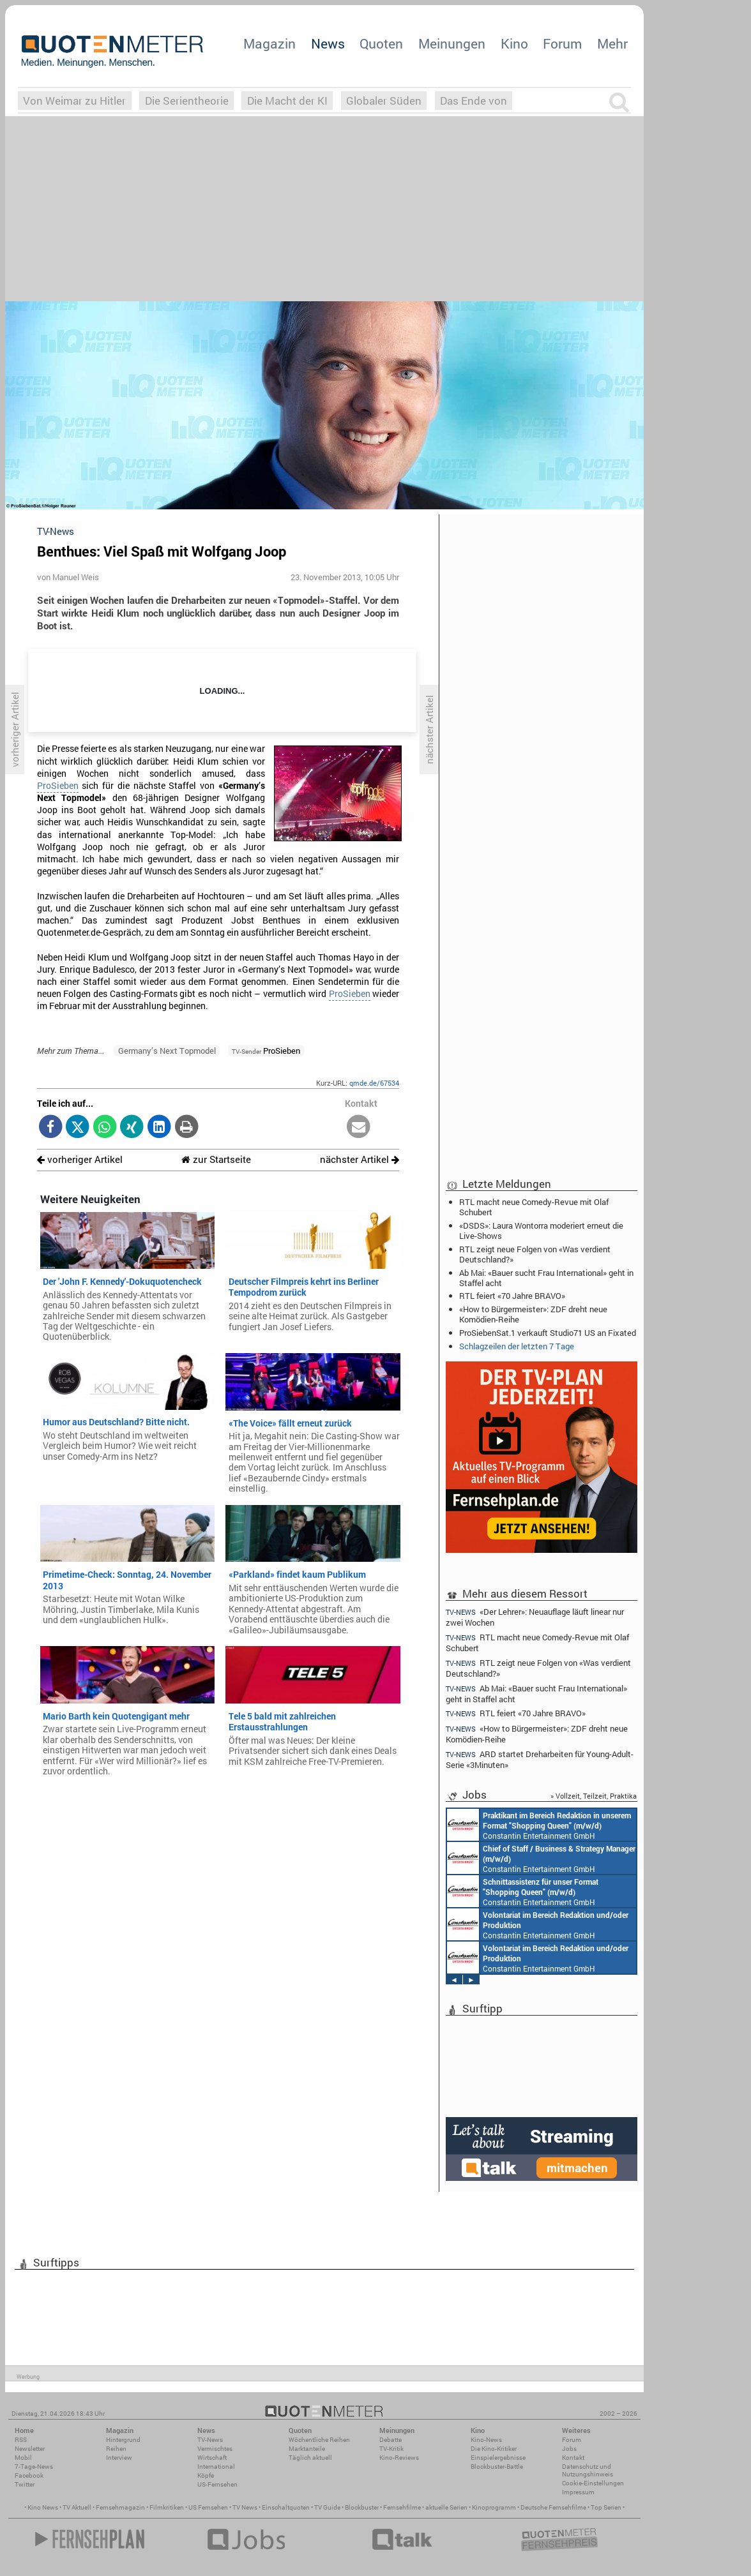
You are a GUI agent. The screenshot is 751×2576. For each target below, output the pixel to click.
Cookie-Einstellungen (593, 2483)
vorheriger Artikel (80, 1159)
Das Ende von (473, 100)
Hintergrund (123, 2440)
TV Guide (327, 2507)
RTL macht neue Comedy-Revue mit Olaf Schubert (534, 1207)
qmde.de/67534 (374, 1083)
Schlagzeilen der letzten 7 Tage (516, 1346)
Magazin (269, 43)
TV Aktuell (77, 2507)
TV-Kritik (391, 2449)
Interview (119, 2457)
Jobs (569, 2449)
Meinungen (451, 43)
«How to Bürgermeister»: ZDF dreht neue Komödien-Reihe (533, 1314)
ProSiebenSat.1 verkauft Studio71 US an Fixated (547, 1332)
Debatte (390, 2440)
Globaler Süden (383, 100)
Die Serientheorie (187, 100)
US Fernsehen (208, 2507)
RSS (21, 2440)
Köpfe (205, 2475)
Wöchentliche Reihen (319, 2440)
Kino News (42, 2507)
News (328, 43)
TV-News (210, 2440)
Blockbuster (362, 2507)
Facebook (29, 2475)
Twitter (24, 2484)
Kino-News (486, 2440)
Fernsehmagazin (120, 2507)
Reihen (116, 2449)
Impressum (578, 2492)
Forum (562, 43)
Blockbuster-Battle (497, 2466)
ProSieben (58, 785)
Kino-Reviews (399, 2457)
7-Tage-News (34, 2466)
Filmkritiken (166, 2507)
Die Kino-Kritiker (494, 2449)
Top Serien (606, 2507)
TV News (244, 2507)
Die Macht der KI (287, 100)
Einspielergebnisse (498, 2457)
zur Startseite (216, 1159)
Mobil (23, 2457)
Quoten (381, 43)
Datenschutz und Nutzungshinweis (587, 2470)
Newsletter (30, 2449)
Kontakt (573, 2457)
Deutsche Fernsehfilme (553, 2507)
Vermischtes (214, 2449)
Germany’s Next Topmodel (167, 1050)
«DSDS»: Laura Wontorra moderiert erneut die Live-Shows (541, 1230)
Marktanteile (307, 2449)
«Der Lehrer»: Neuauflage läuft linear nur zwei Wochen (535, 1617)
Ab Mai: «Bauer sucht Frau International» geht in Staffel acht (546, 1278)
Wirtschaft (212, 2457)
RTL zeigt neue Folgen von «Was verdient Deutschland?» (535, 1254)
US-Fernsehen (217, 2484)
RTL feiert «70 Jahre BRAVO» (512, 1295)
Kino (514, 43)
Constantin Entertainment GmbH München (539, 1825)
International (216, 2466)
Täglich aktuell (310, 2457)
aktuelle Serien (446, 2507)
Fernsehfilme (402, 2507)
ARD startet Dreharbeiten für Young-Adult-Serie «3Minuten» (539, 1759)
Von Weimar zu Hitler (74, 100)
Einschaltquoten (286, 2507)
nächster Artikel (359, 1159)
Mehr (612, 43)
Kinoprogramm (494, 2507)
